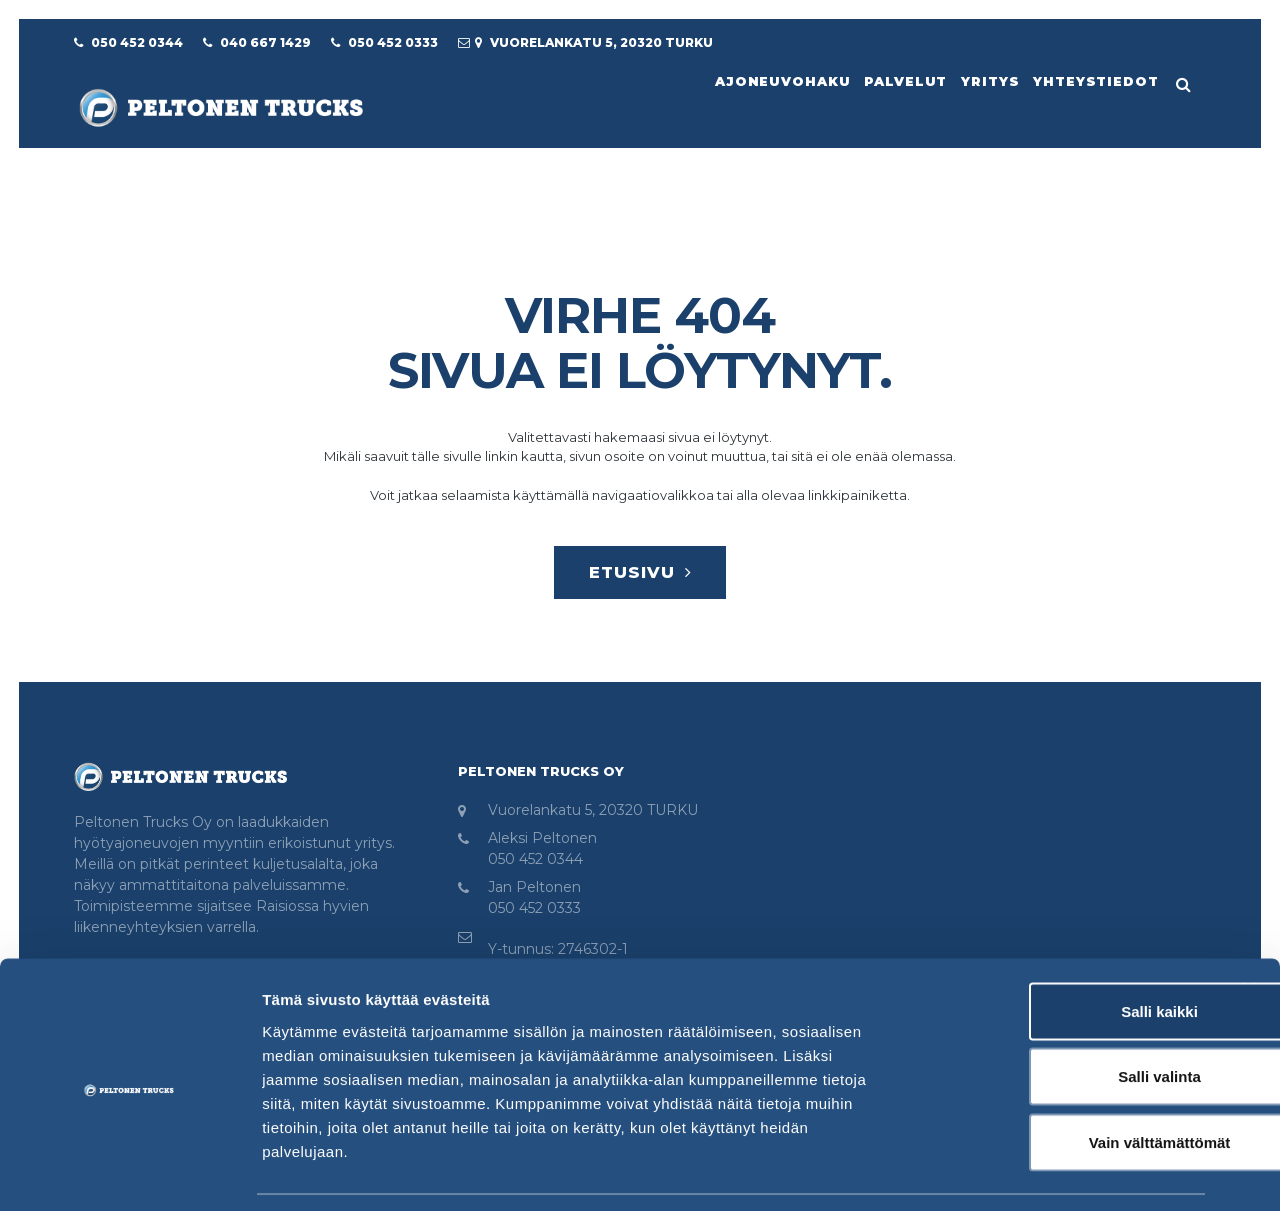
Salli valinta (1062, 1014)
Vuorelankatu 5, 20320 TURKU (593, 814)
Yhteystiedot (1094, 80)
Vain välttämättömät (1062, 1079)
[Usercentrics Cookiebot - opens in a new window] (129, 1172)
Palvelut (899, 80)
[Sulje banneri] (1249, 927)
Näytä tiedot (1069, 1171)
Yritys (986, 80)
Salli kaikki (1062, 948)
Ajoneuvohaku (773, 80)
